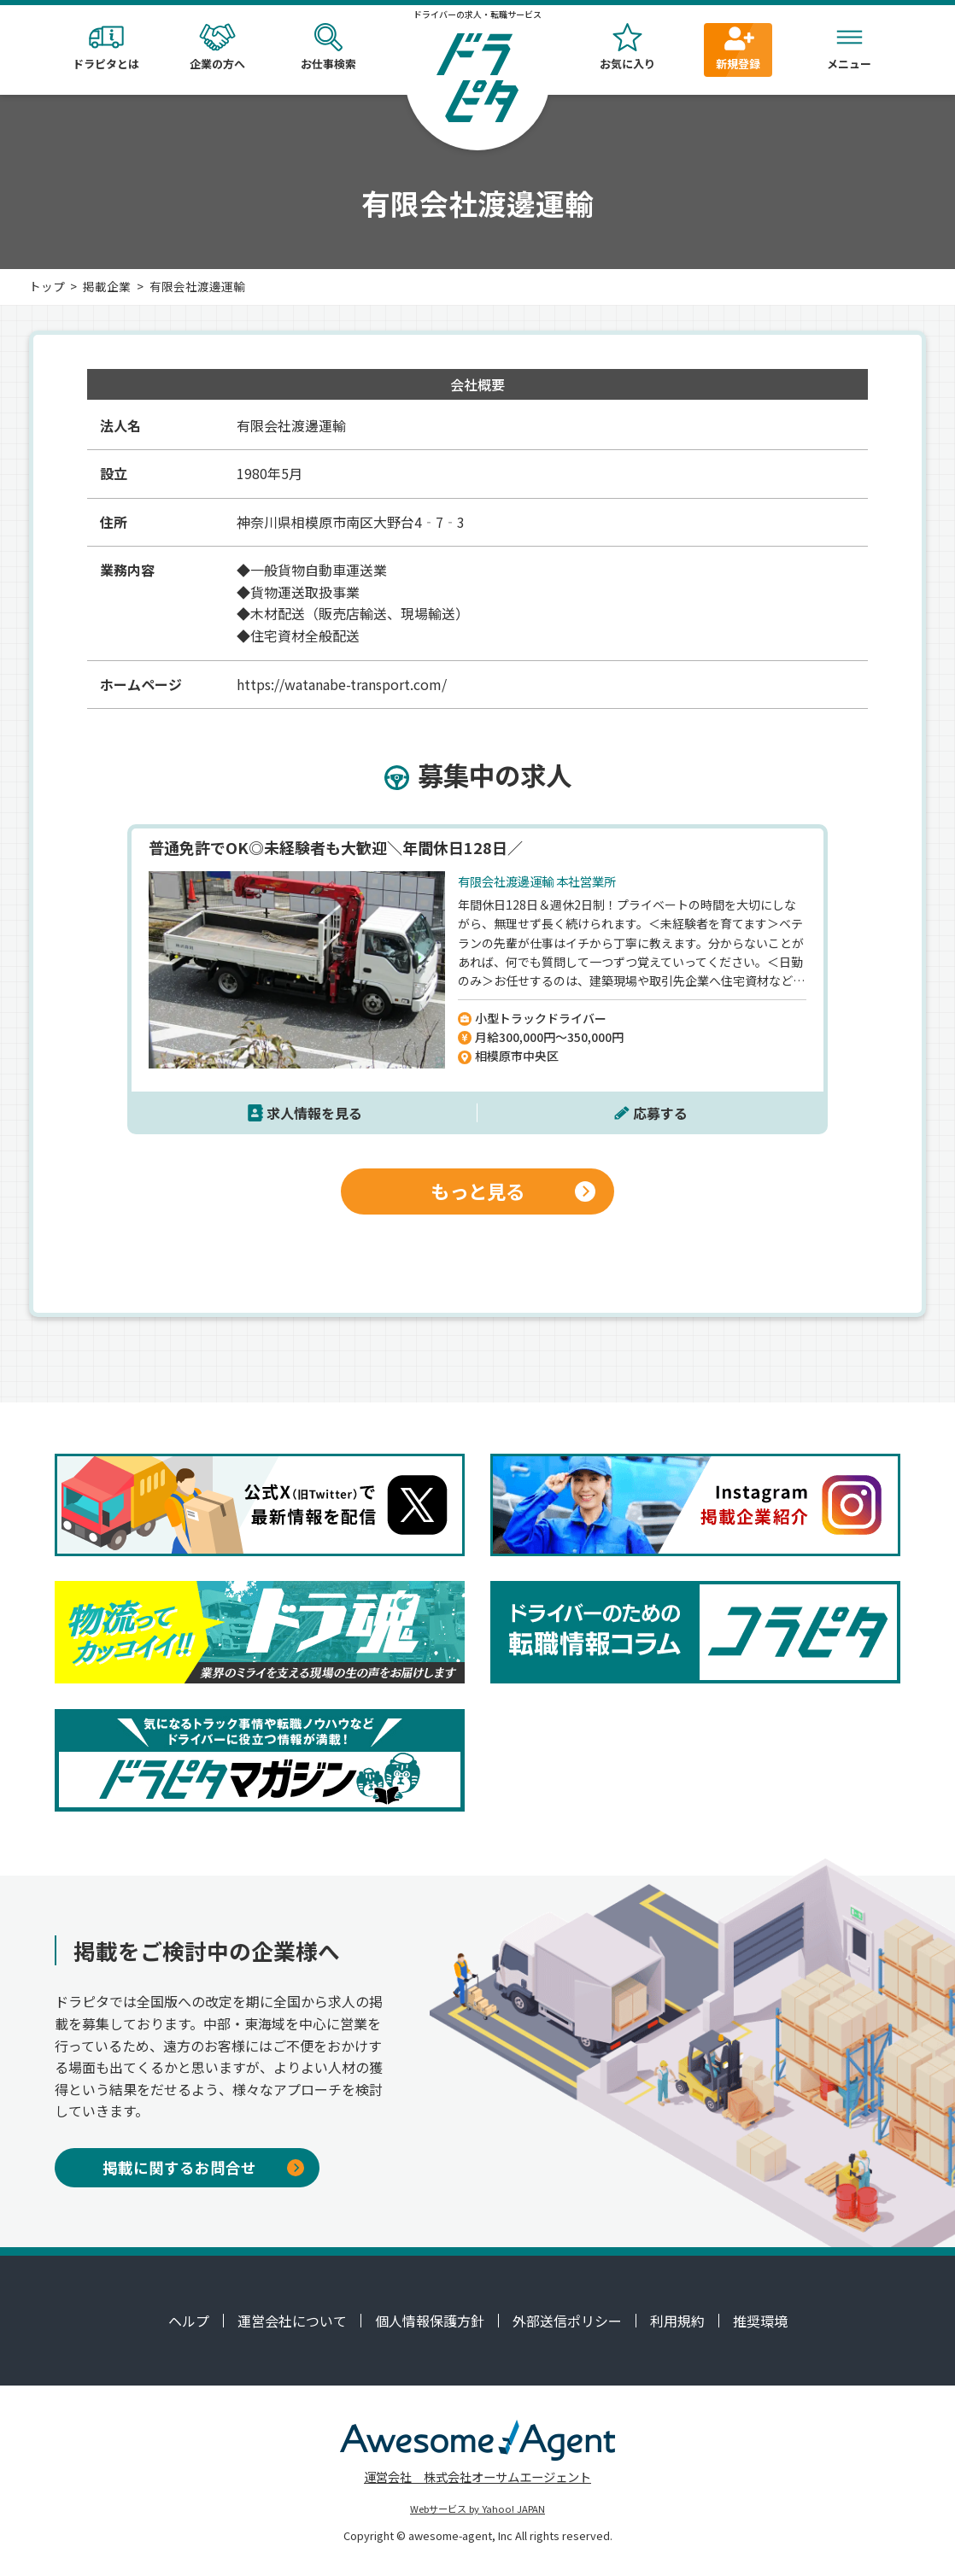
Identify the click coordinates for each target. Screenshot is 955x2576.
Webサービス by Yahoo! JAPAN (477, 2508)
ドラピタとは (106, 47)
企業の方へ (217, 47)
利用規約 (677, 2320)
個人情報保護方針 (429, 2320)
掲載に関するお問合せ (203, 2167)
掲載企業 (107, 286)
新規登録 (738, 47)
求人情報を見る (314, 1113)
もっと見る (513, 1190)
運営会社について (292, 2320)
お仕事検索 (328, 47)
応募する (660, 1113)
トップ (47, 286)
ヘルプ (188, 2320)
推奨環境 (760, 2320)
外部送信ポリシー (567, 2320)
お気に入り (627, 47)
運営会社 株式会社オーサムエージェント (477, 2476)
